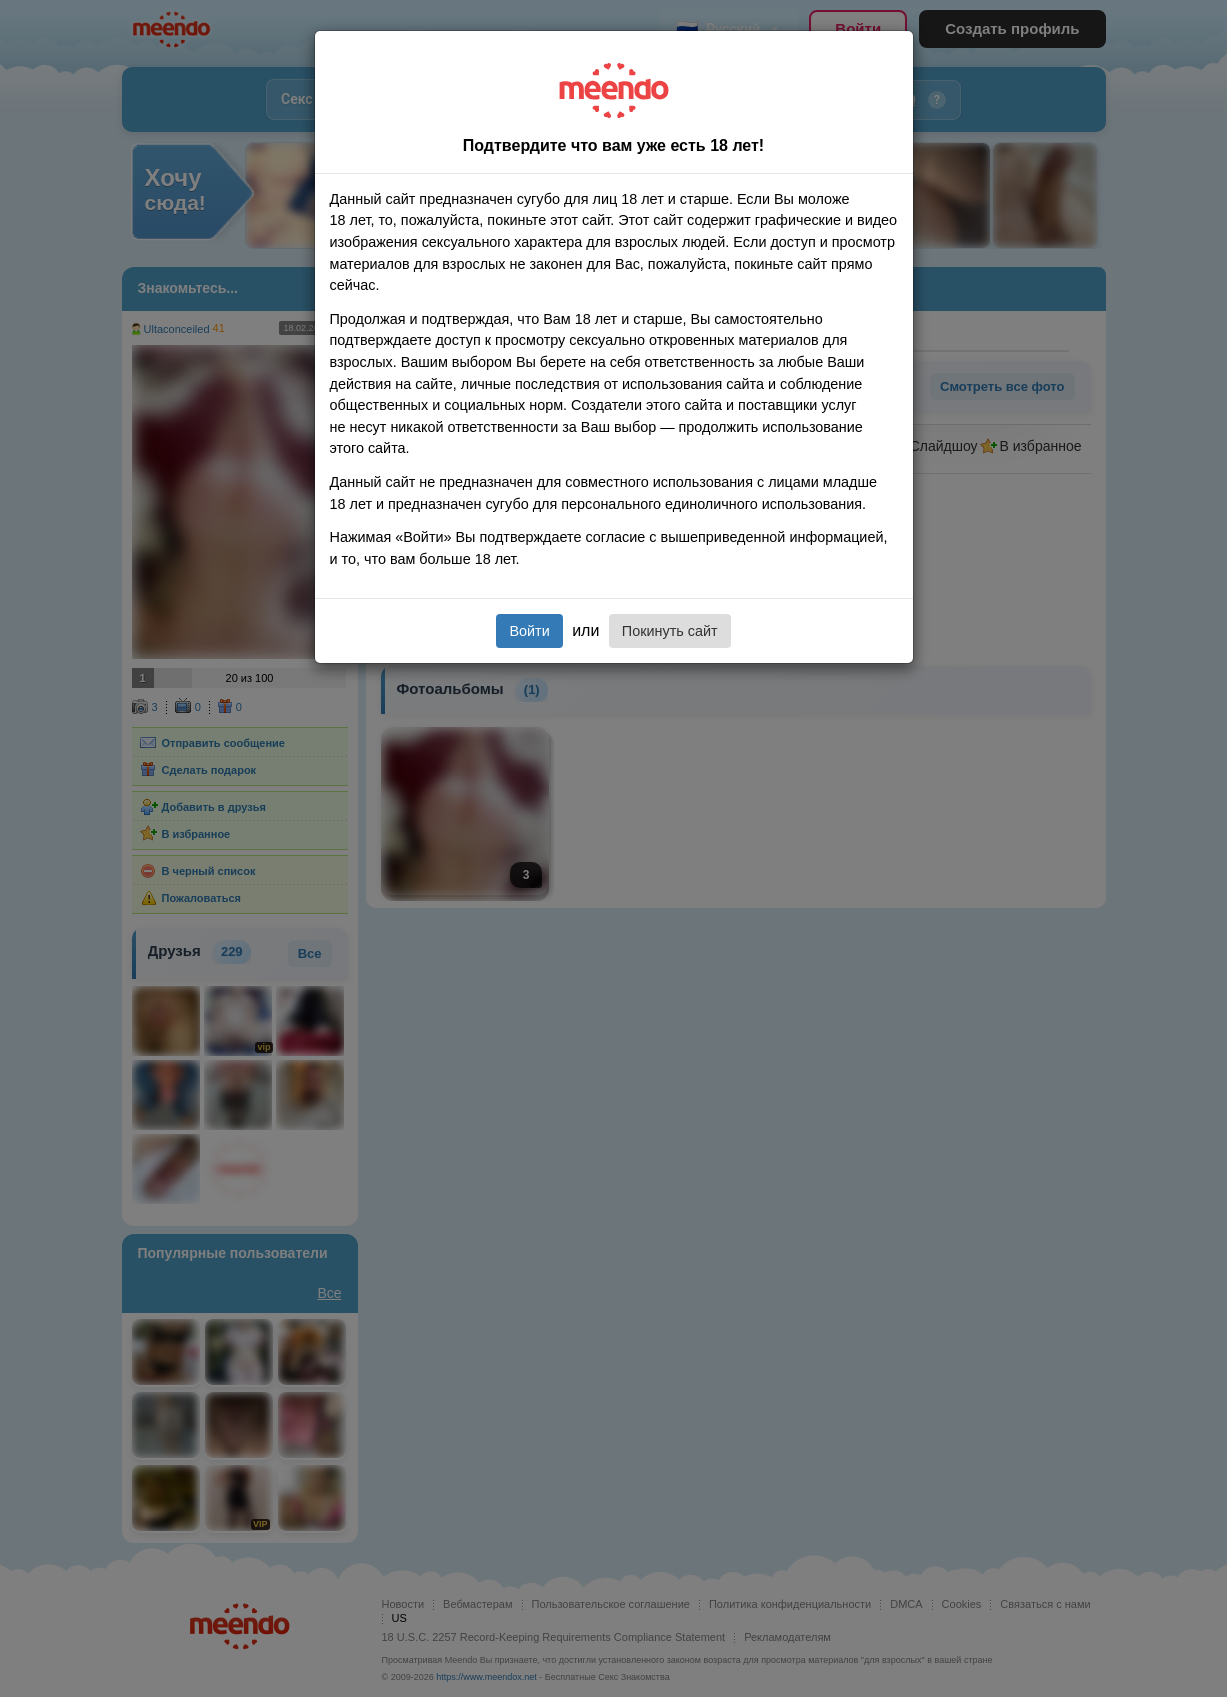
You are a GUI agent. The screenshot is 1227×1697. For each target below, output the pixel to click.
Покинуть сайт (670, 631)
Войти (529, 631)
